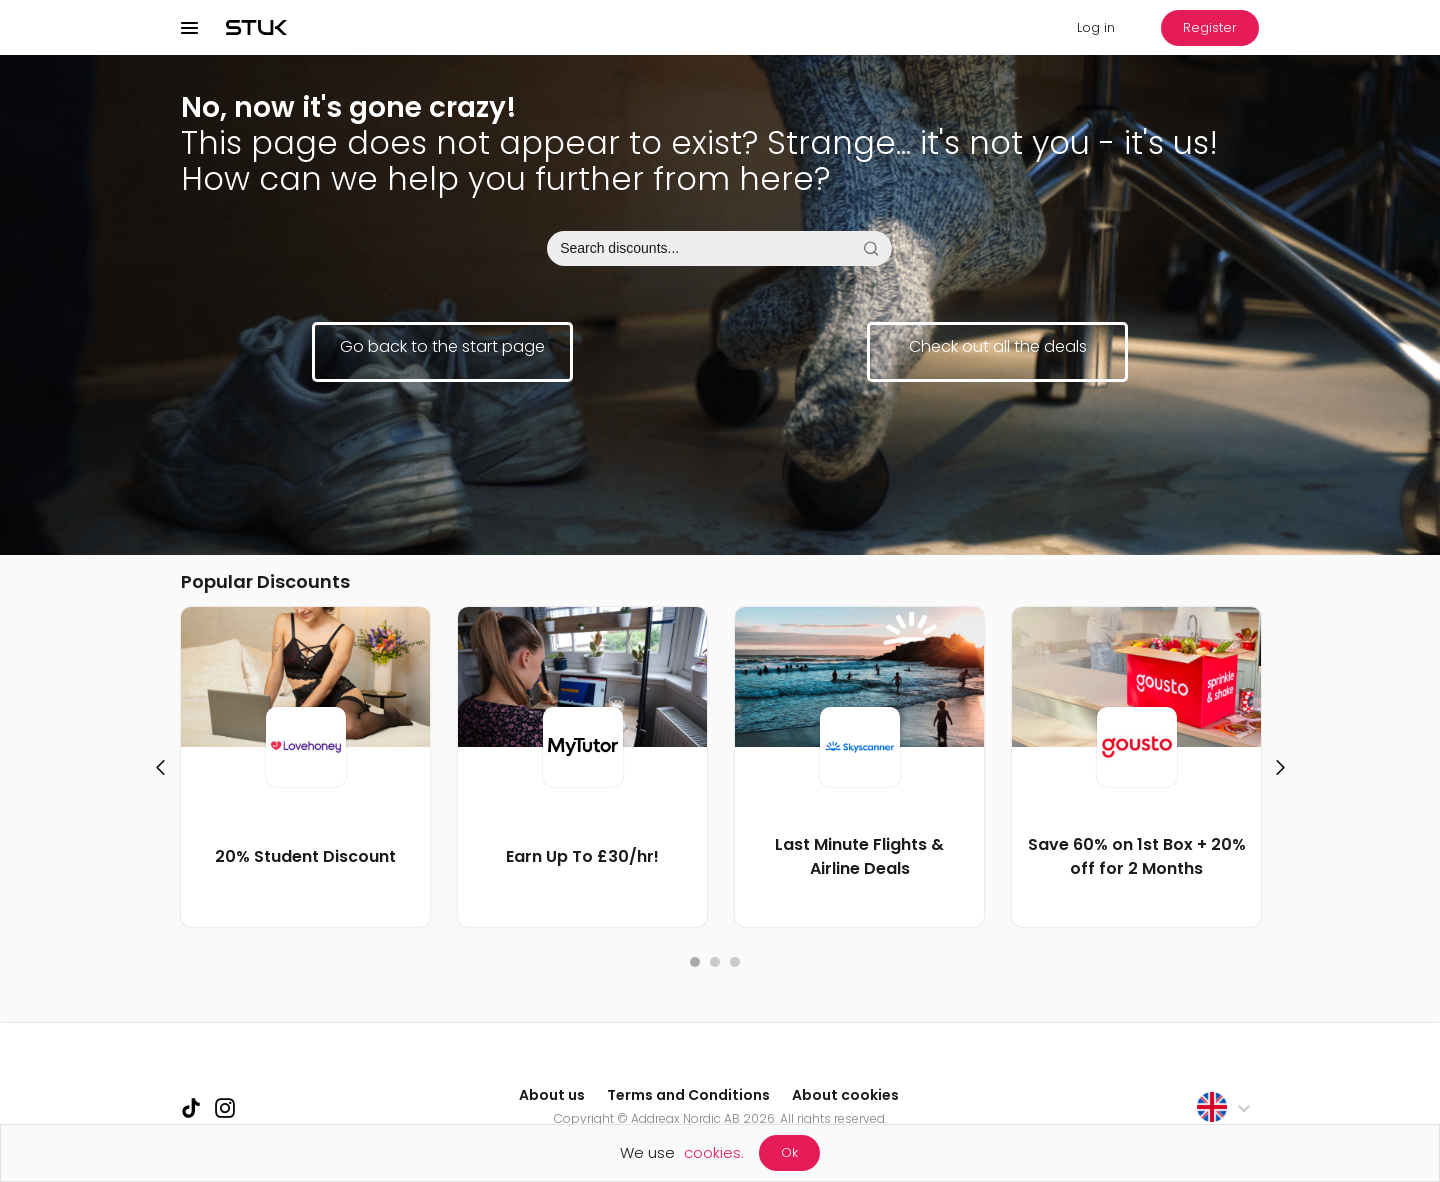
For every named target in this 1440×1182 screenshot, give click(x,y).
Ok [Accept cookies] (789, 1152)
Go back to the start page (442, 346)
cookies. (714, 1152)
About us (552, 1095)
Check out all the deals (998, 346)
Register (1210, 27)
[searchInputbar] (719, 248)
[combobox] (720, 248)
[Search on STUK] (870, 248)
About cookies (845, 1095)
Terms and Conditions (688, 1095)
